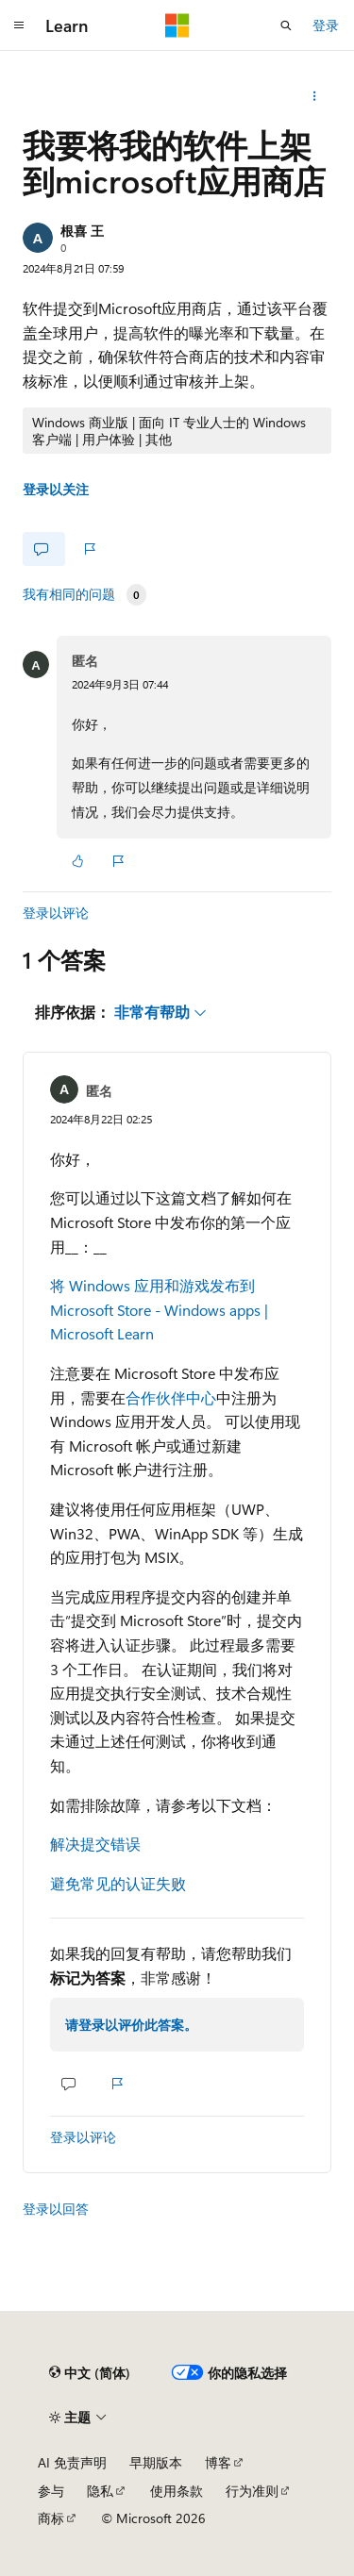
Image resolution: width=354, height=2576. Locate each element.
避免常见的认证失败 (118, 1883)
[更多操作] (314, 96)
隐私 (100, 2491)
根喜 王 (82, 231)
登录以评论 (56, 913)
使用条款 (176, 2491)
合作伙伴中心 (171, 1397)
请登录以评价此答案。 (131, 2025)
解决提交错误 (95, 1843)
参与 (51, 2491)
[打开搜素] (286, 25)
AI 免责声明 (72, 2462)
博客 (218, 2462)
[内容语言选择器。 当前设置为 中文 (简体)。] (90, 2372)
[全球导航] (19, 25)
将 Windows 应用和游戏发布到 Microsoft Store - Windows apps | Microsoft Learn (159, 1309)
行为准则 (252, 2491)
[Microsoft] (177, 25)
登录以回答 (56, 2209)
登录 (325, 25)
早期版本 (155, 2462)
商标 (51, 2518)
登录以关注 (56, 489)
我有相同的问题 (69, 594)
